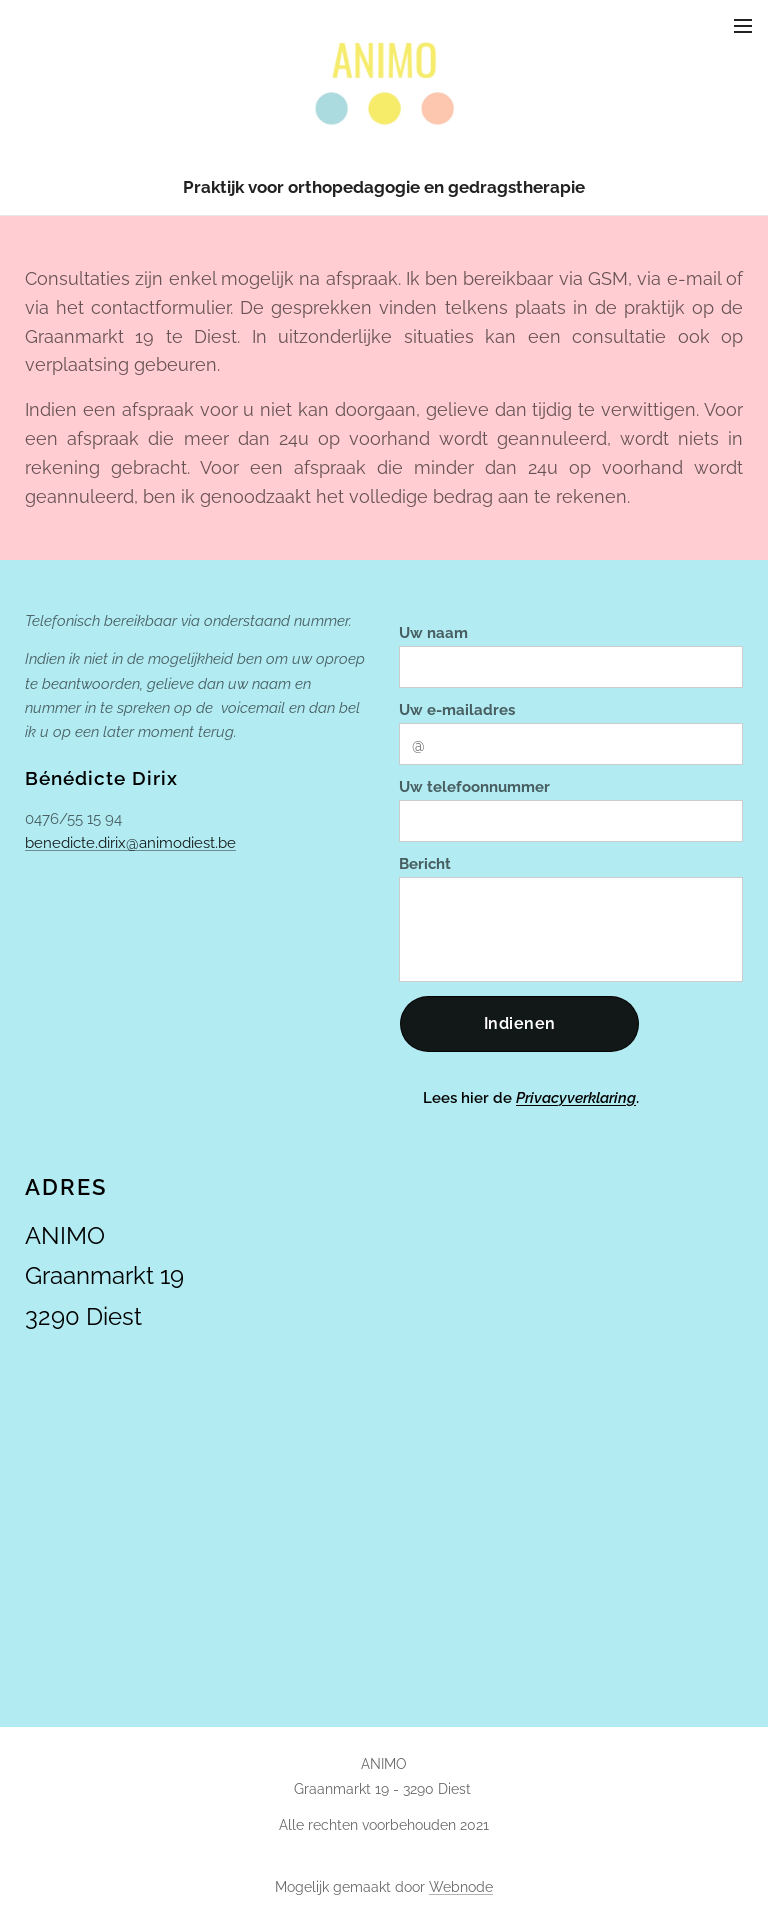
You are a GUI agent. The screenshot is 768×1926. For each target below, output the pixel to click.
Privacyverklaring (576, 1098)
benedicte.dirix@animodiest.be (130, 844)
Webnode (461, 1887)
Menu (743, 26)
